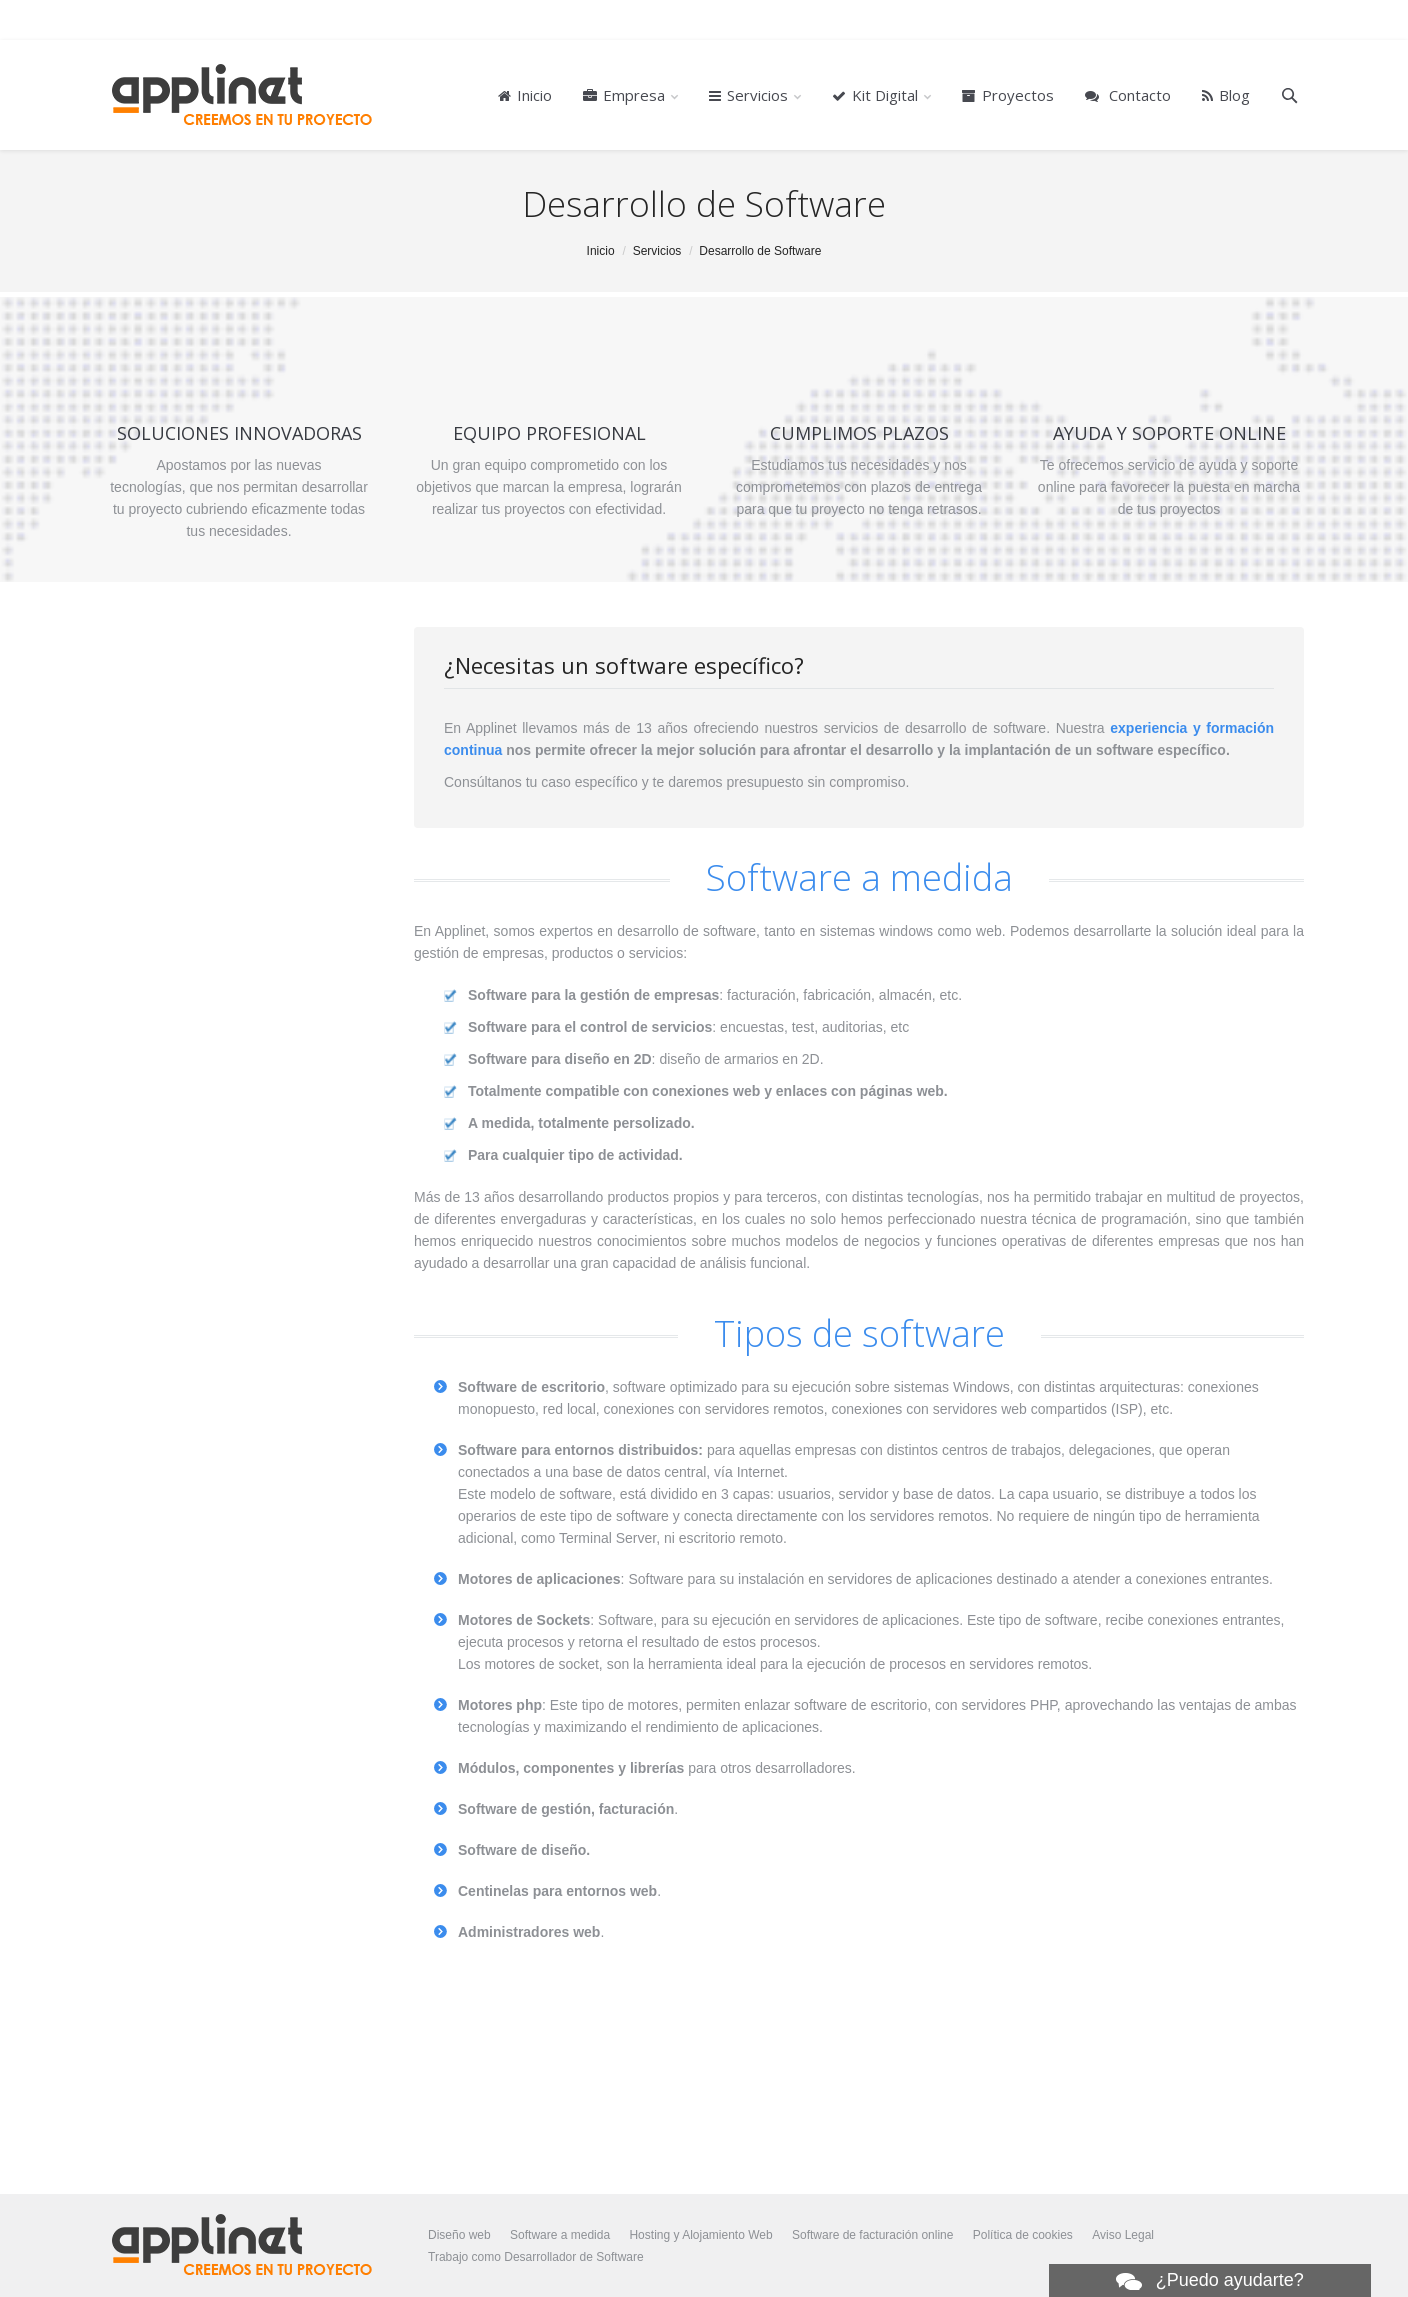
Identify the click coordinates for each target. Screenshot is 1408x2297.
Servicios (657, 251)
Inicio (601, 251)
